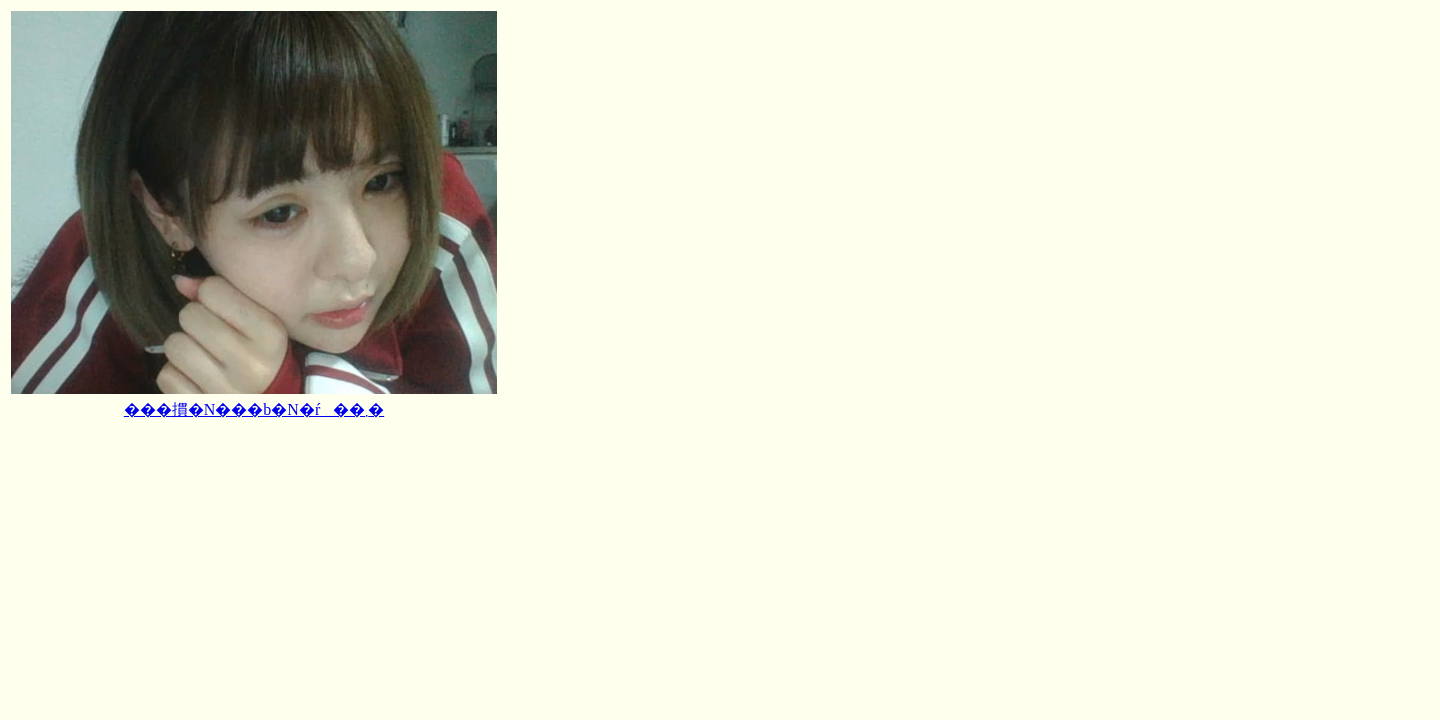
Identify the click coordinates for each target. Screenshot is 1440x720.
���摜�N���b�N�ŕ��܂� (254, 409)
